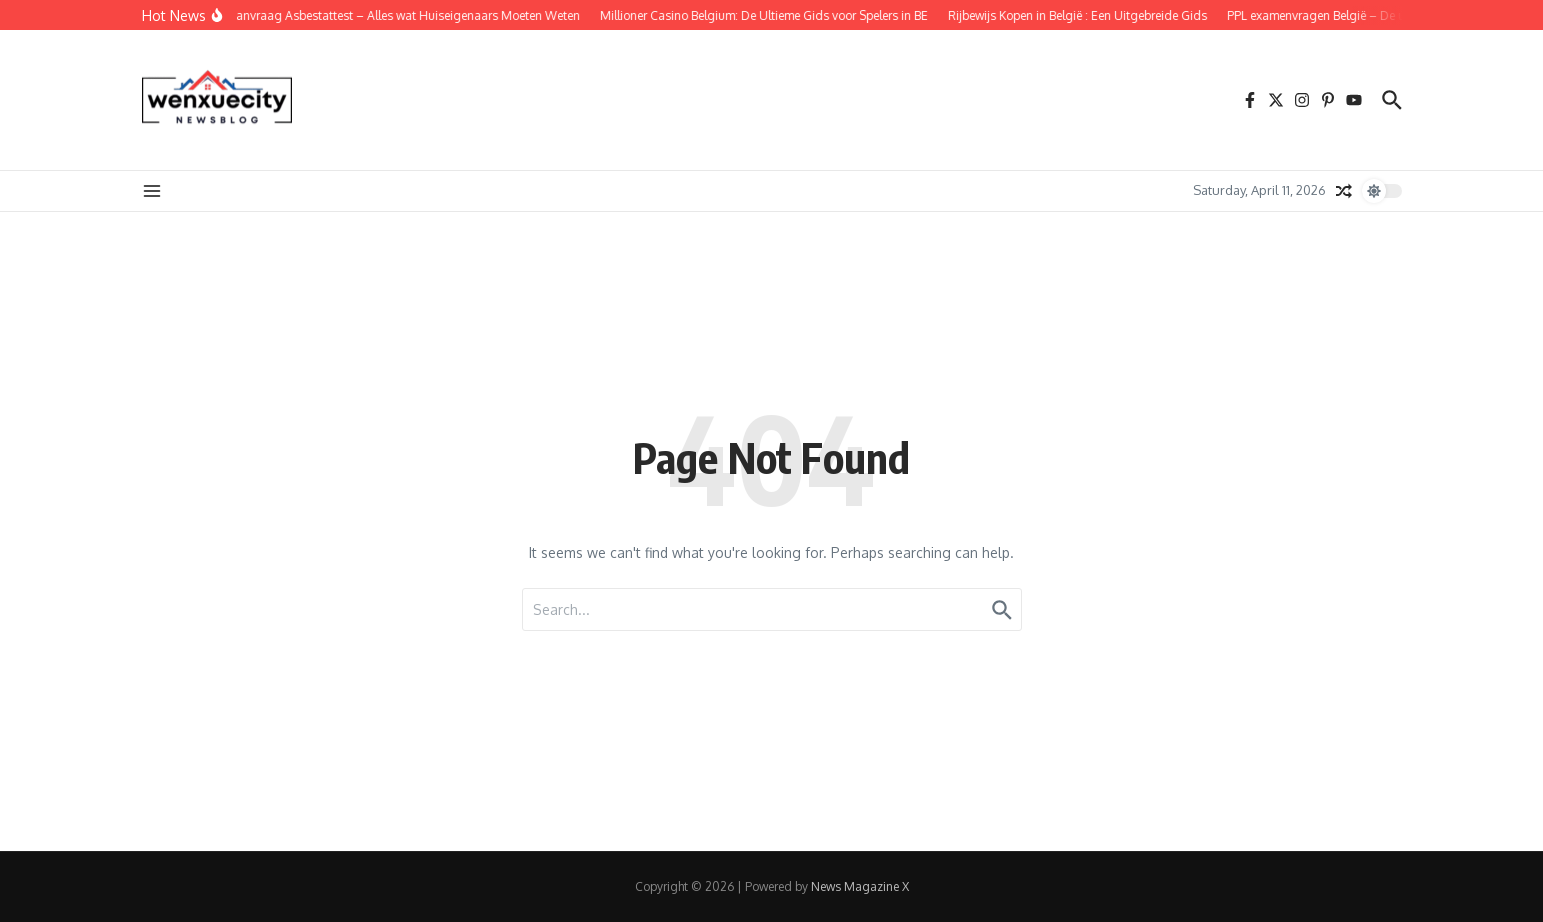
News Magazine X (860, 886)
